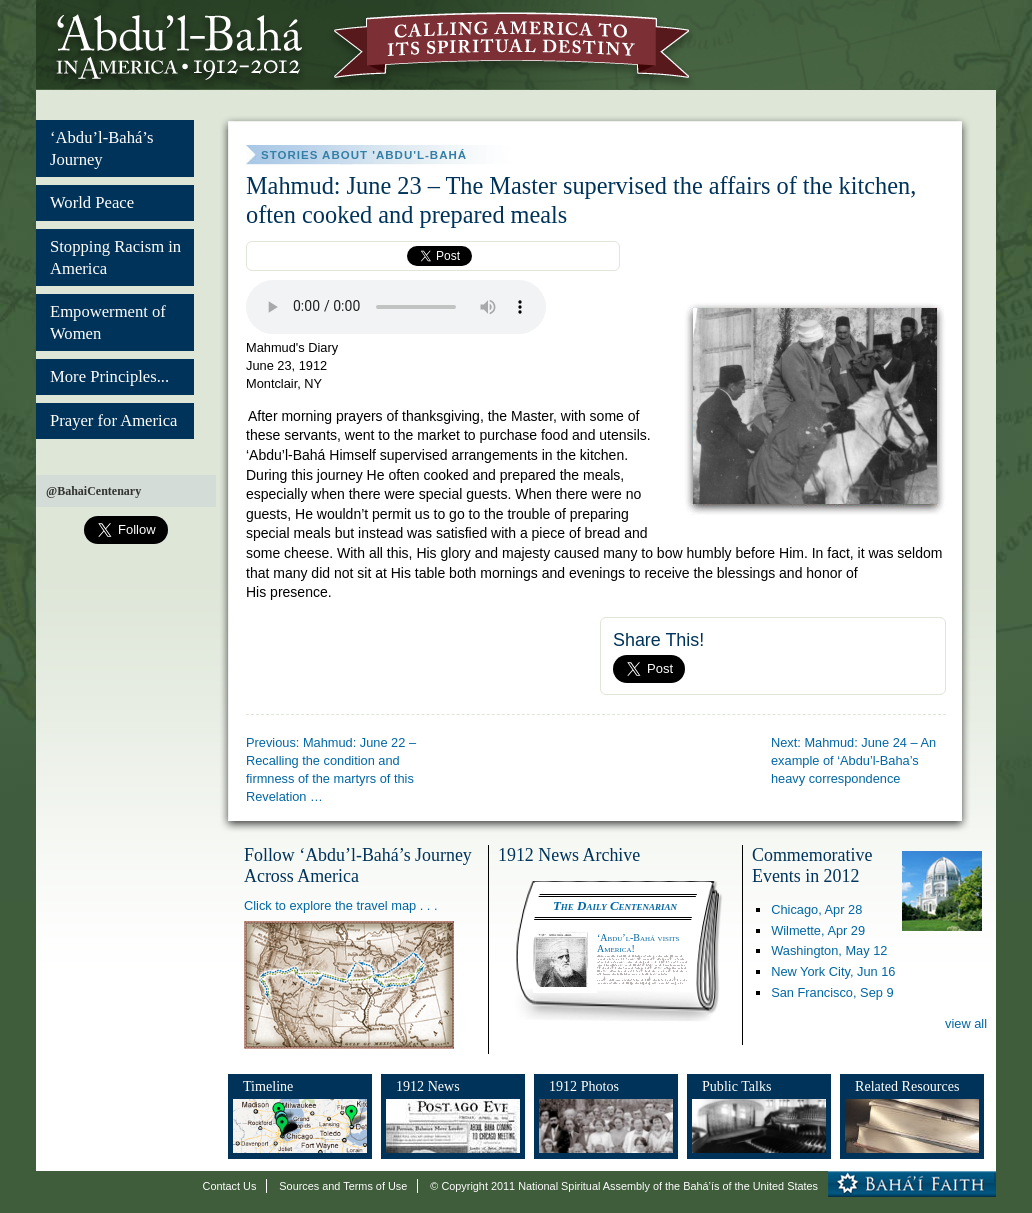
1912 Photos (584, 1086)
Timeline (268, 1086)
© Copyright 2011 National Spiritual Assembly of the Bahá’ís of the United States (624, 1186)
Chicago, (816, 909)
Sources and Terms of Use (343, 1186)
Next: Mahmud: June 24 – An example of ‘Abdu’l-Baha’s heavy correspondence (853, 760)
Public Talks (737, 1086)
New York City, (833, 971)
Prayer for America (113, 420)
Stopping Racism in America (115, 257)
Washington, (829, 950)
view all (966, 1023)
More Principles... (109, 376)
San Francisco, (832, 992)
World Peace (92, 202)
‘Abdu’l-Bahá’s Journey (101, 148)
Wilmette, (818, 930)
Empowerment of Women (108, 322)
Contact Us (230, 1186)
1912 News (428, 1086)
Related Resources (907, 1086)
